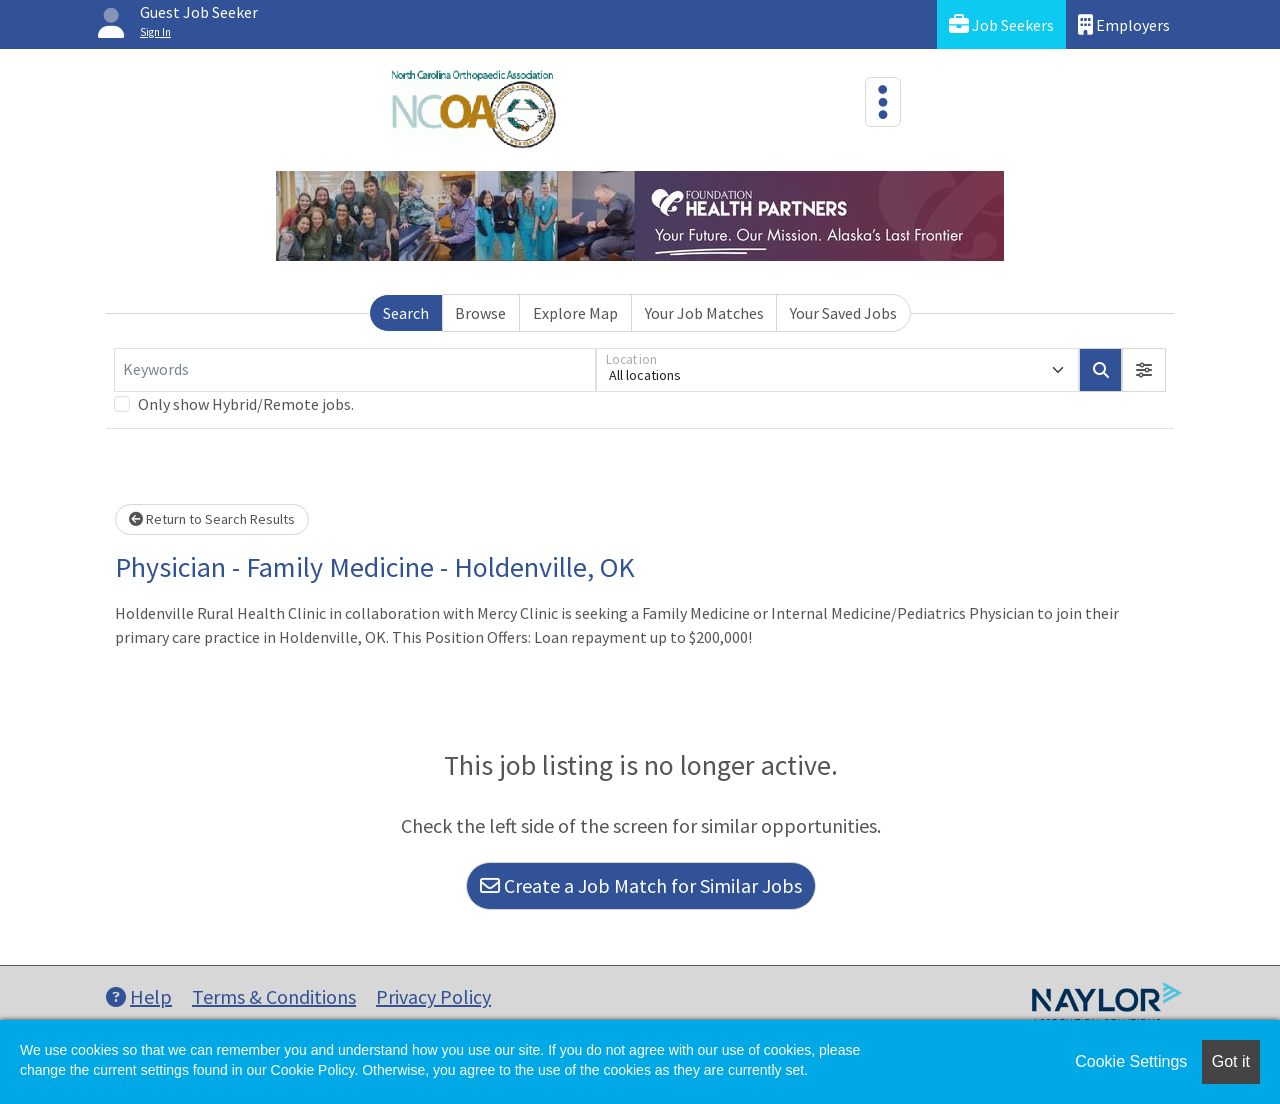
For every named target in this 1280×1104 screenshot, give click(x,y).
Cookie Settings (1131, 1061)
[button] (1144, 370)
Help (139, 996)
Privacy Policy (433, 996)
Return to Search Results (212, 519)
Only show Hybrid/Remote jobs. (246, 404)
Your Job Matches (704, 313)
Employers (1124, 24)
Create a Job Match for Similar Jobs (641, 885)
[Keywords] (355, 370)
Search (406, 313)
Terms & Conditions (274, 996)
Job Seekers (1001, 24)
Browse (480, 313)
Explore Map (575, 313)
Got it (1231, 1061)
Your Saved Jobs (843, 313)
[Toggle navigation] (883, 102)
